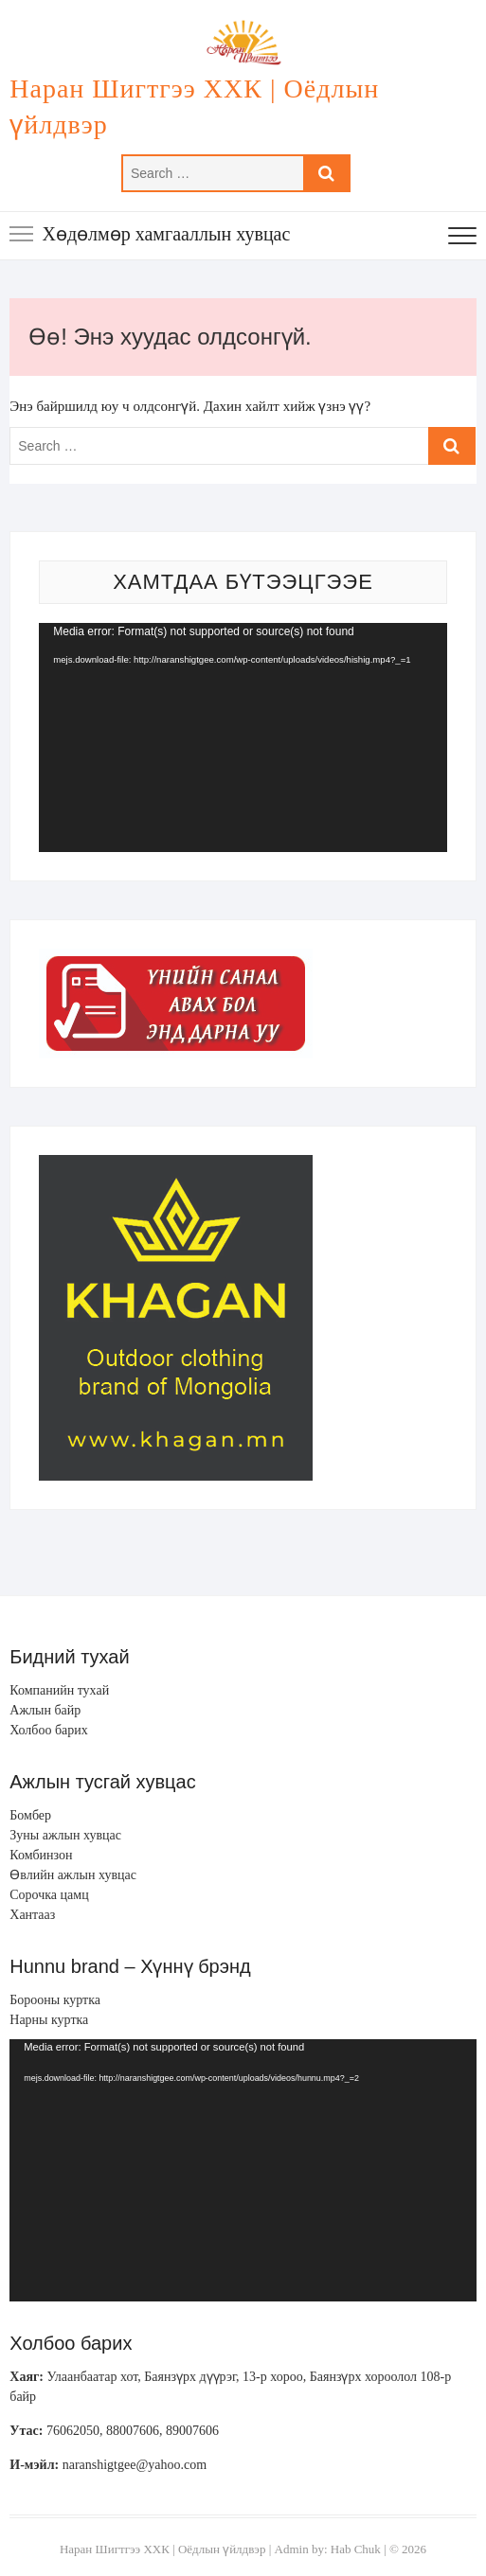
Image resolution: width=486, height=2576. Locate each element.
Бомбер (30, 1815)
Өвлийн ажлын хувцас (72, 1875)
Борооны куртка (54, 2000)
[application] (242, 737)
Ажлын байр (45, 1710)
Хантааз (32, 1915)
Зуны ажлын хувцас (65, 1835)
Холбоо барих (48, 1730)
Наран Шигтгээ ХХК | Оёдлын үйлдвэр (194, 106)
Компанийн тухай (59, 1690)
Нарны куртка (48, 2020)
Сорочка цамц (48, 1895)
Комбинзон (40, 1855)
